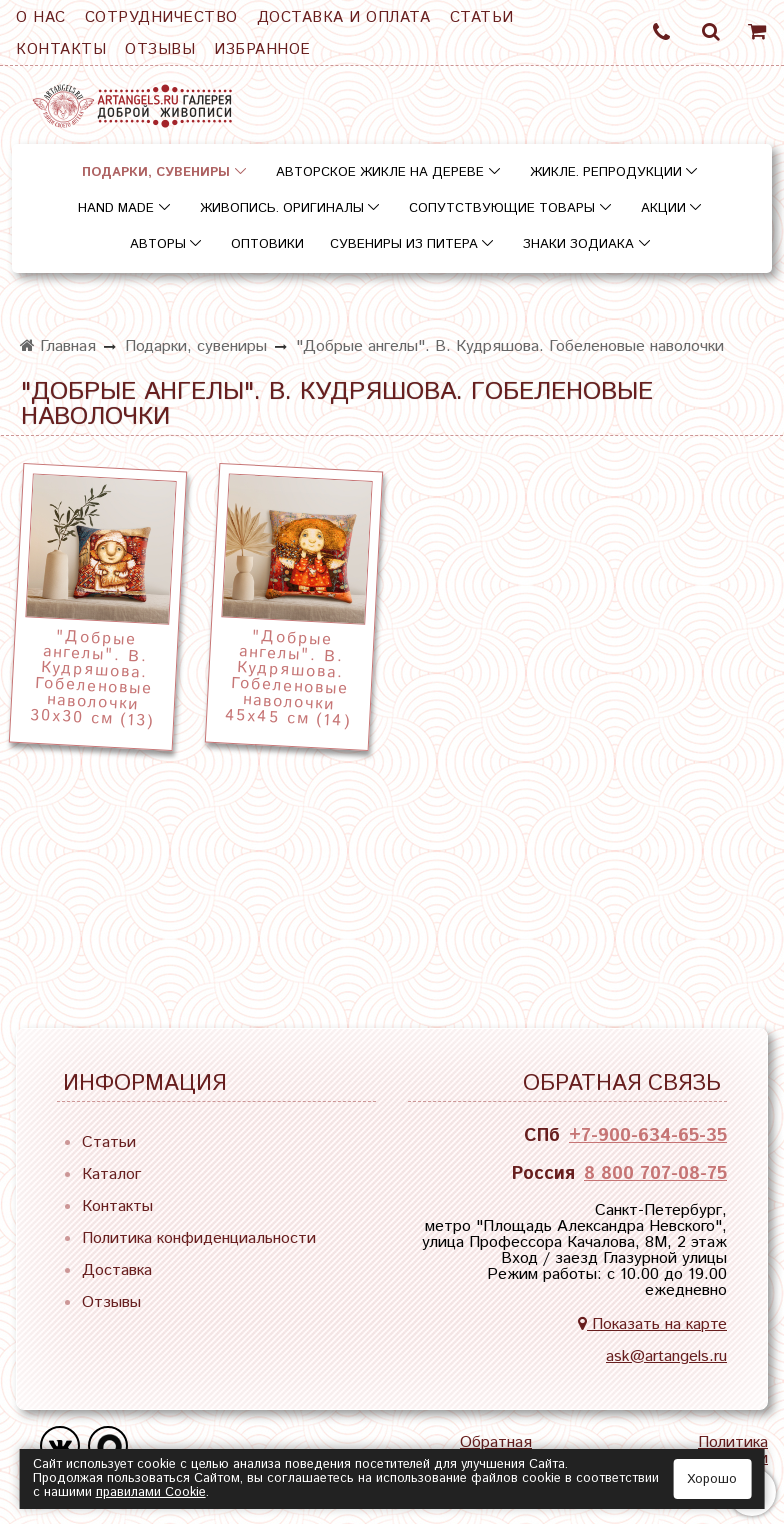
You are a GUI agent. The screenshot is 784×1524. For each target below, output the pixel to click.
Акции (663, 208)
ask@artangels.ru (666, 1356)
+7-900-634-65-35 (648, 1136)
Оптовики (267, 244)
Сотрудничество (161, 17)
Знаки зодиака (578, 244)
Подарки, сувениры (156, 172)
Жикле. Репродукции (606, 172)
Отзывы (160, 49)
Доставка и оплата (344, 17)
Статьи (482, 17)
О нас (41, 17)
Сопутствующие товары (502, 208)
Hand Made (116, 208)
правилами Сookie (151, 1492)
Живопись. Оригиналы (282, 208)
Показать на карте (652, 1324)
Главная (58, 346)
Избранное (262, 49)
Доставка (117, 1270)
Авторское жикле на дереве (380, 172)
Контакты (61, 49)
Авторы (158, 244)
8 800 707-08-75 (655, 1174)
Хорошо (712, 1479)
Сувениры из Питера (404, 244)
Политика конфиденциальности (199, 1238)
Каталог (111, 1174)
